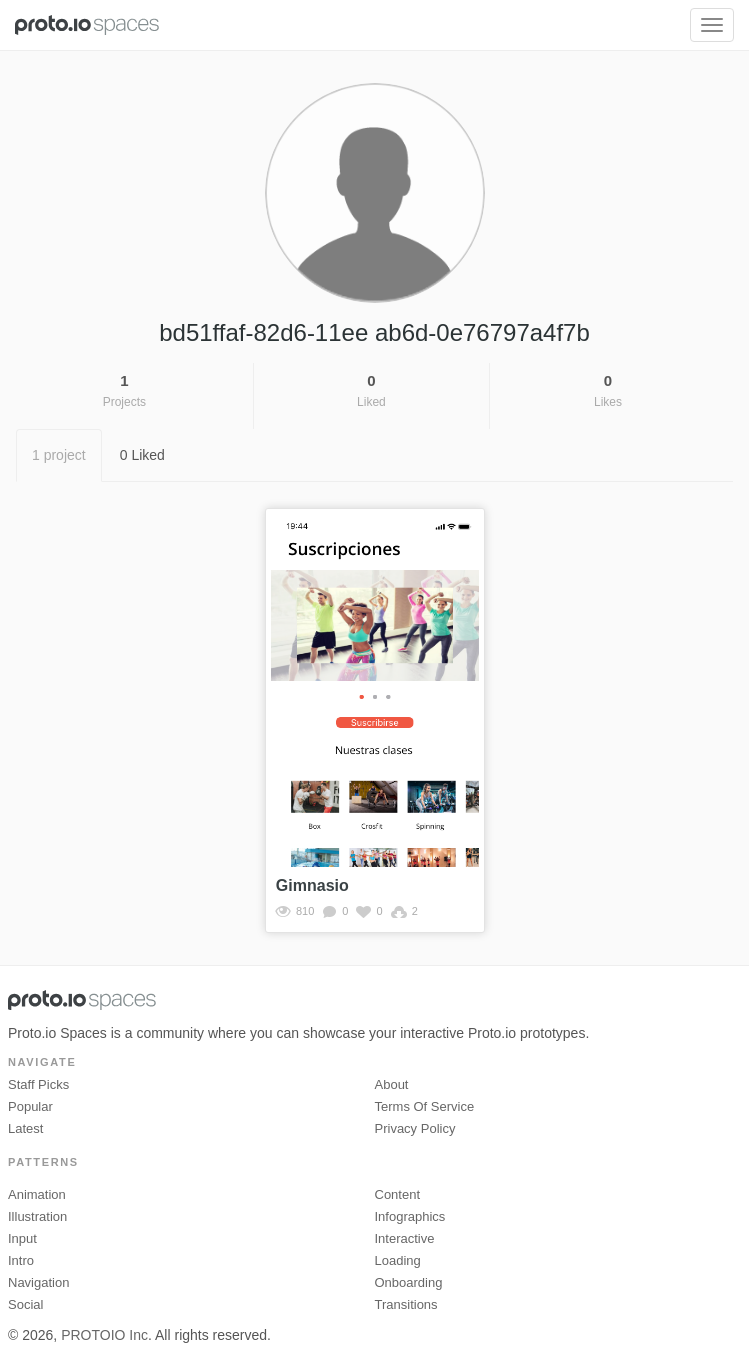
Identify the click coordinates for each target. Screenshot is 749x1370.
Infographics (410, 1216)
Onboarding (409, 1282)
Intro (21, 1260)
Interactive (405, 1238)
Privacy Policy (415, 1128)
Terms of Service (425, 1106)
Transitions (406, 1304)
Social (25, 1304)
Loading (398, 1260)
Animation (37, 1194)
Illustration (37, 1216)
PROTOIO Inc (104, 1335)
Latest (25, 1128)
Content (398, 1194)
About (392, 1084)
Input (22, 1238)
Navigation (38, 1282)
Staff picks (38, 1084)
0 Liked (142, 455)
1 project (59, 455)
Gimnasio (312, 885)
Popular (30, 1106)
